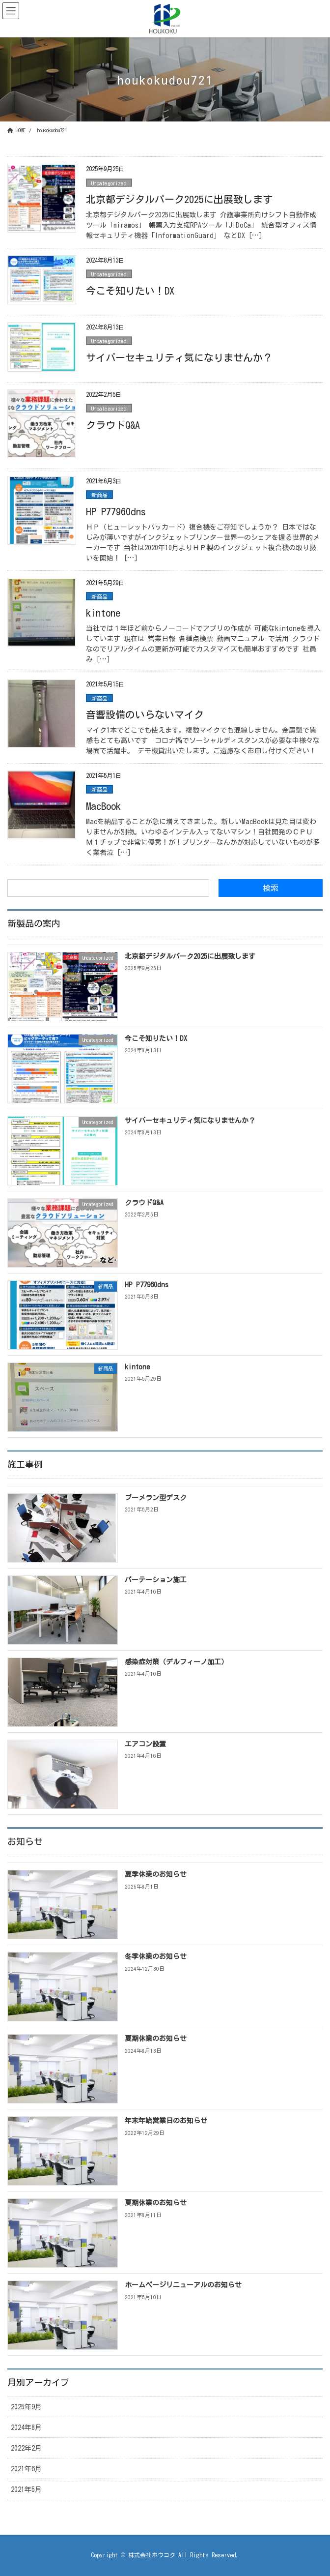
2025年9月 (26, 2406)
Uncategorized (109, 183)
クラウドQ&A (113, 425)
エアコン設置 (145, 1744)
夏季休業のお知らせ (156, 1874)
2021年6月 (26, 2468)
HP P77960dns (116, 511)
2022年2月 (26, 2448)
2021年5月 (26, 2489)
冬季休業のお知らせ (156, 1956)
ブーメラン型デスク (156, 1497)
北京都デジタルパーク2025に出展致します (179, 199)
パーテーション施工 (156, 1579)
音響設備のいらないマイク (145, 714)
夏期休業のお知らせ (156, 2038)
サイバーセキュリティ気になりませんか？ (179, 357)
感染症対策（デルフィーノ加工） (176, 1661)
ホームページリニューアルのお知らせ (183, 2284)
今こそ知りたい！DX (130, 291)
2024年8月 (26, 2427)
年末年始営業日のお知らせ (166, 2120)
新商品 (99, 495)
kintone (103, 613)
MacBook (103, 806)
